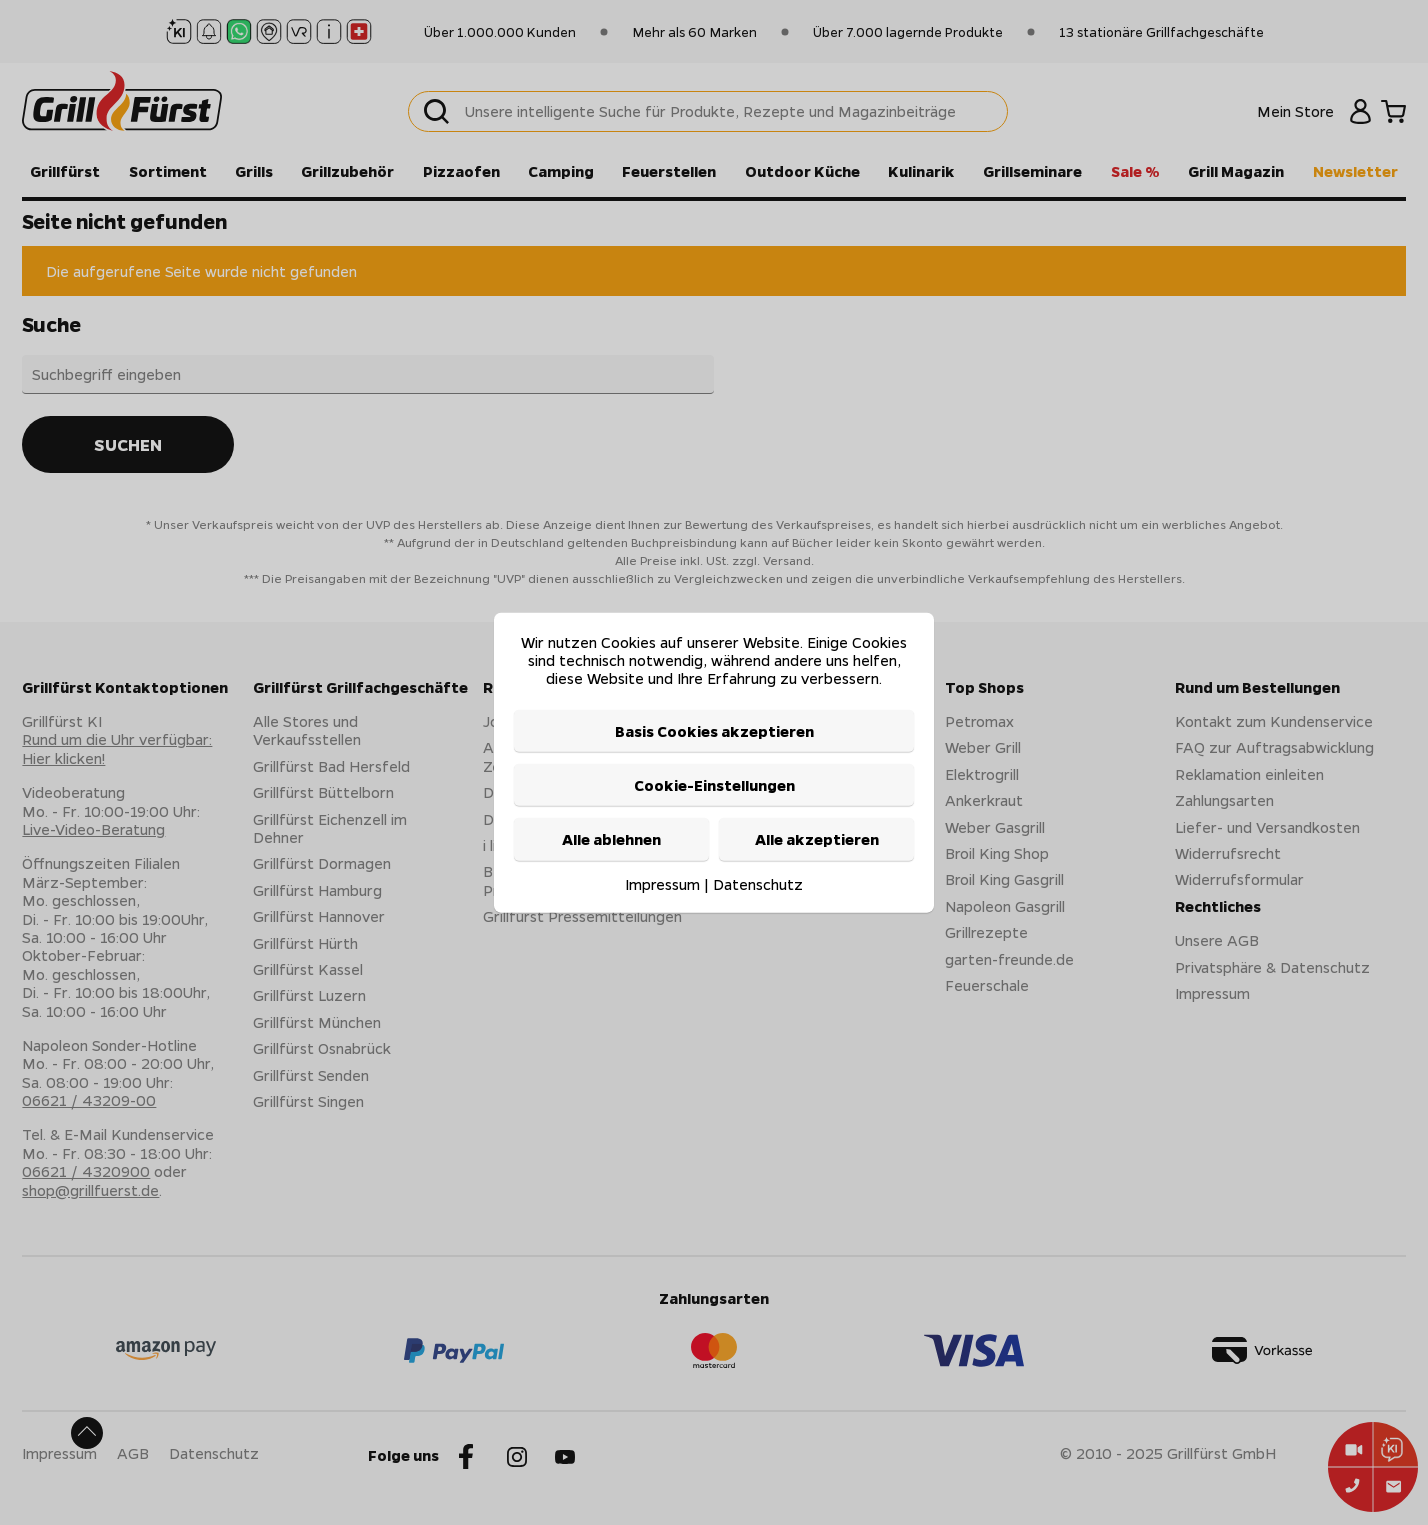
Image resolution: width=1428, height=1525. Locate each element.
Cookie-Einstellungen (714, 785)
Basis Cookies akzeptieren (714, 730)
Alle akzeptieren (817, 839)
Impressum (662, 883)
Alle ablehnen (611, 839)
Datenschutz (758, 883)
